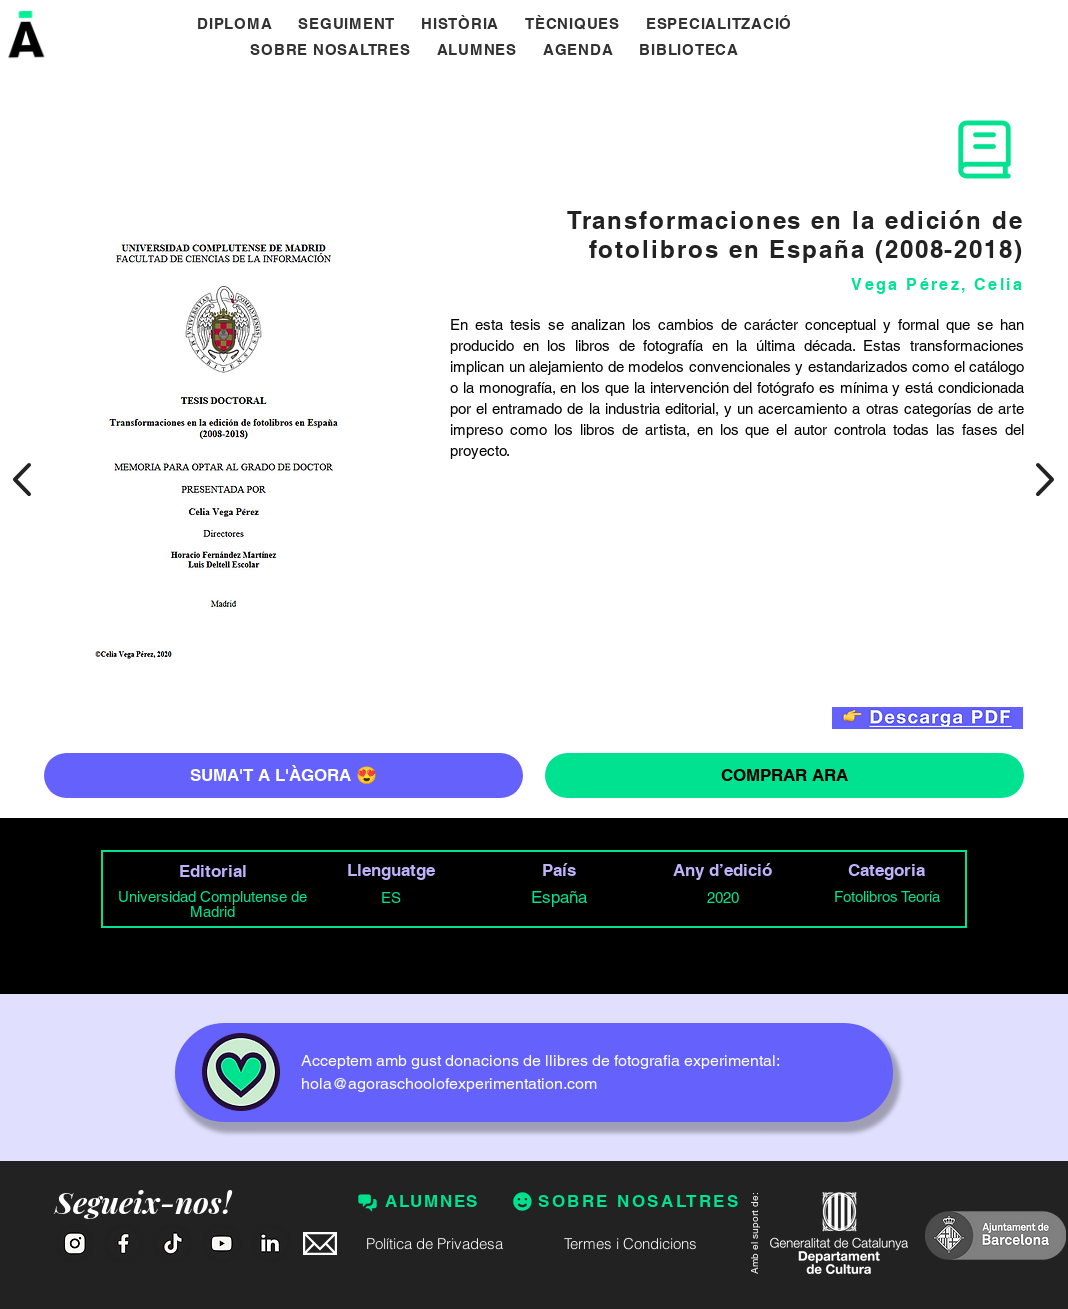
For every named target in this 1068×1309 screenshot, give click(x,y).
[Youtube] (221, 1243)
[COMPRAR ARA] (784, 775)
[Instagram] (74, 1243)
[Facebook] (123, 1243)
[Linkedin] (270, 1243)
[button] (689, 50)
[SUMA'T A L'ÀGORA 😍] (283, 775)
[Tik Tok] (172, 1243)
